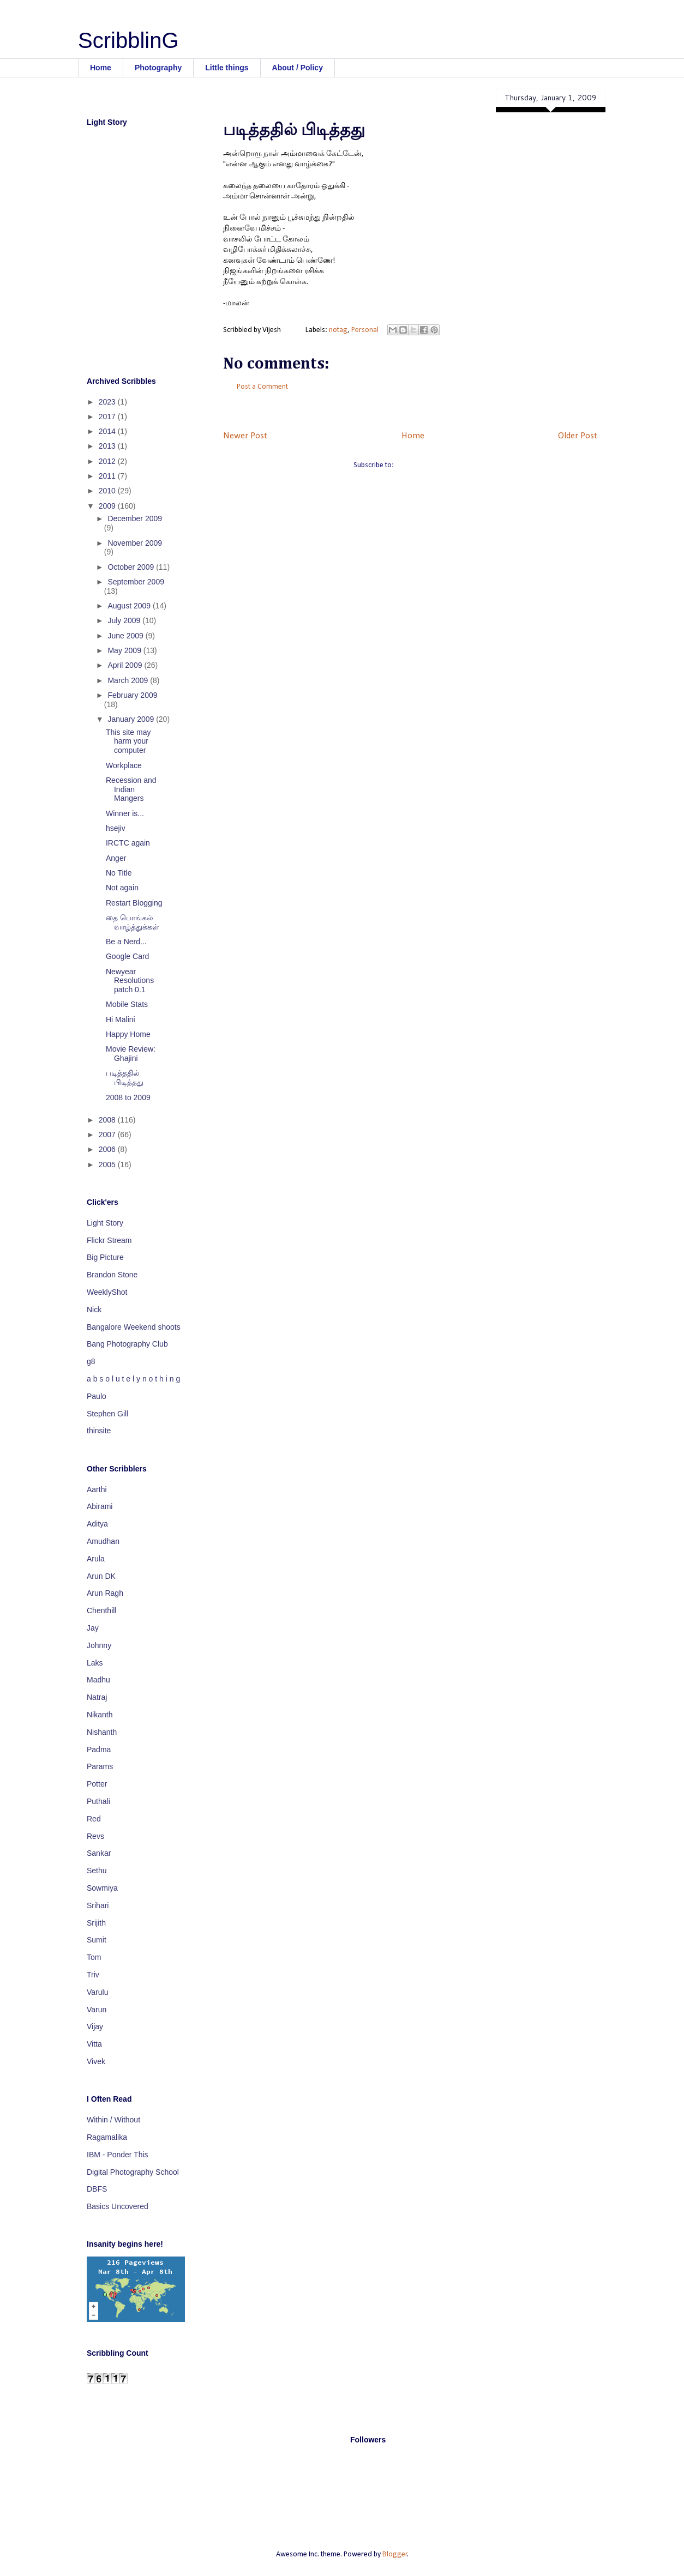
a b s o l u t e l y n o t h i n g (133, 1378)
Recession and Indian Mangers (131, 789)
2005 (108, 1164)
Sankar (99, 1853)
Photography (158, 67)
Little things (226, 67)
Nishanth (102, 1732)
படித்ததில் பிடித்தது (124, 1078)
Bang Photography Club (127, 1344)
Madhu (98, 1679)
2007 (108, 1134)
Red (94, 1818)
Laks (95, 1662)
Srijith (96, 1923)
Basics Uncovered (117, 2206)
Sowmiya (102, 1888)
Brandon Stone (112, 1274)
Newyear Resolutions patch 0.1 (130, 980)
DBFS (97, 2189)
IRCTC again (128, 842)
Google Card (127, 956)
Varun (96, 2009)
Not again (122, 887)
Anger (116, 858)
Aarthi (97, 1489)
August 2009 (130, 605)
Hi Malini (120, 1019)
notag (338, 330)
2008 (108, 1119)
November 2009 (134, 543)
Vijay (95, 2026)
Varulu (97, 1992)
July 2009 (124, 620)
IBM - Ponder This (117, 2154)
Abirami (99, 1506)
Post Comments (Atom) (431, 465)
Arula (96, 1558)
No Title (118, 872)
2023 (108, 401)
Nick (94, 1309)
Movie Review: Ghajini (130, 1054)
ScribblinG (128, 40)
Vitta (94, 2044)
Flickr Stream (109, 1240)
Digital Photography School (133, 2172)
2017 (108, 416)
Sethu (97, 1870)
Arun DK (101, 1576)
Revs (95, 1836)
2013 (108, 446)
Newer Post (245, 436)
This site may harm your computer (128, 741)
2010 (108, 490)
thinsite (99, 1430)
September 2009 (135, 581)
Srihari (98, 1905)
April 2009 (125, 665)
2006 (108, 1149)
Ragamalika (107, 2137)
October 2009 (131, 567)
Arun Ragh (105, 1593)
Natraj (97, 1697)
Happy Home (128, 1034)
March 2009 (128, 680)
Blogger (394, 2554)
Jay (93, 1628)
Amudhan (103, 1541)
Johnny (99, 1645)
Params (100, 1766)
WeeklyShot (107, 1292)
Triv (93, 1974)
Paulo (96, 1396)
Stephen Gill (107, 1413)
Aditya (97, 1523)
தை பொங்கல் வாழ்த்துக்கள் (132, 922)
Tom (94, 1957)
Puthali (98, 1801)
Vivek (96, 2061)
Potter (97, 1783)
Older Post (577, 436)
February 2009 (132, 695)
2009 (108, 506)
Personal (365, 330)
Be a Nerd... (126, 941)
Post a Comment (262, 387)
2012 (108, 461)
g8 (91, 1361)
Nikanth (99, 1714)
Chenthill (101, 1610)
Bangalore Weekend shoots (134, 1327)
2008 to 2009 (128, 1097)
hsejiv (115, 828)
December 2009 (134, 518)
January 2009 (131, 719)
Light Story (105, 1222)
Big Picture (105, 1257)
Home (100, 67)
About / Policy (297, 67)
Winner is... (125, 813)
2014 (108, 431)
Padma (99, 1749)
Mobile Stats (127, 1004)
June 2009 (126, 635)
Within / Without (113, 2119)
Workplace (124, 765)
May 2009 (125, 650)
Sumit (96, 1939)
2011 (108, 476)
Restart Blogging (134, 902)
